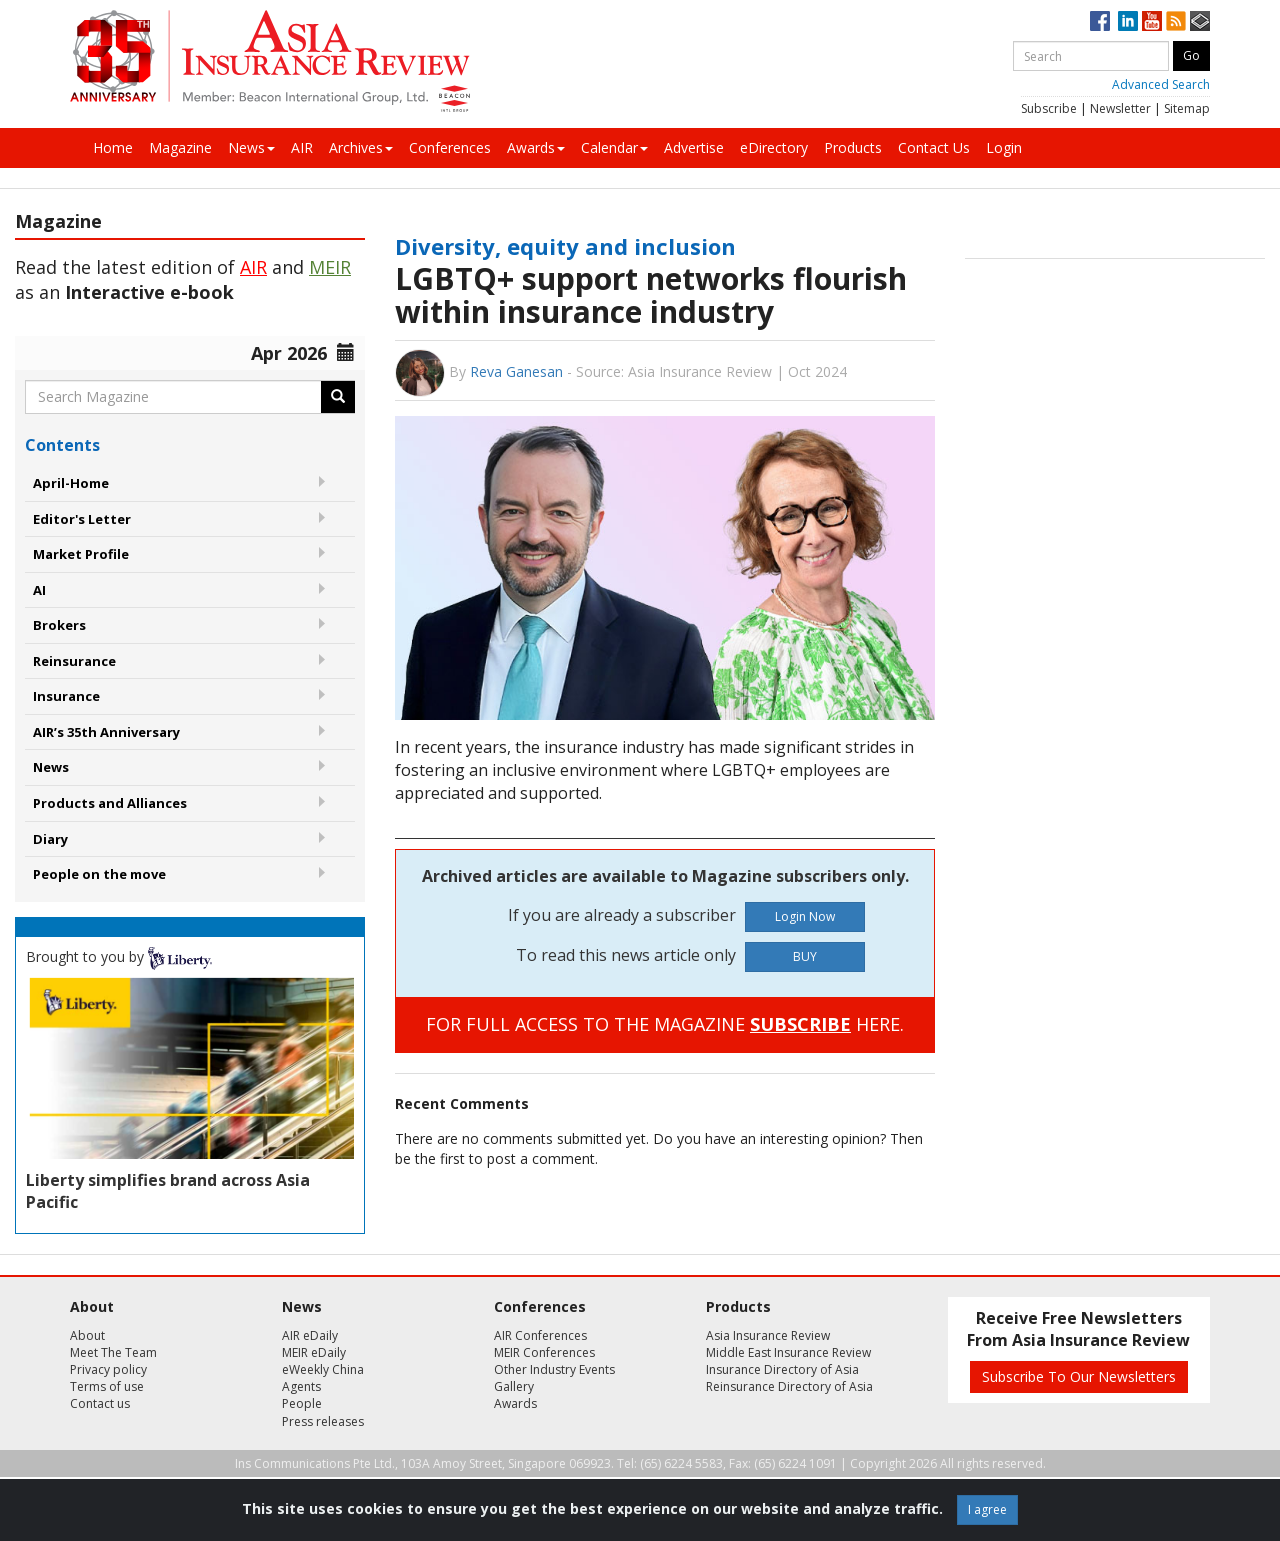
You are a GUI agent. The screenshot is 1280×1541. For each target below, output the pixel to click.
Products (853, 147)
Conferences (450, 147)
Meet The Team (113, 1352)
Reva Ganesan (516, 371)
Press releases (323, 1421)
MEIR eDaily (314, 1352)
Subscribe (1049, 108)
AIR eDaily (310, 1335)
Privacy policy (108, 1369)
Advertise (694, 147)
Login (1004, 147)
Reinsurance (74, 661)
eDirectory (774, 147)
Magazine (180, 147)
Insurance (66, 696)
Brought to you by (119, 956)
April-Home (71, 483)
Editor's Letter (82, 519)
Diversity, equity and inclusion (565, 246)
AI (39, 590)
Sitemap (1187, 108)
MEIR (330, 267)
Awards (536, 147)
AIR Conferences (540, 1335)
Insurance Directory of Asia (782, 1369)
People (302, 1403)
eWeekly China (323, 1369)
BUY (805, 956)
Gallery (514, 1386)
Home (113, 147)
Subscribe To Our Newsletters (1079, 1376)
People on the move (99, 874)
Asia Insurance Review (768, 1335)
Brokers (59, 625)
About (87, 1335)
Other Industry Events (554, 1369)
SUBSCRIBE (800, 1024)
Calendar (614, 147)
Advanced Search (1161, 84)
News (251, 147)
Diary (50, 839)
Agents (301, 1386)
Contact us (100, 1403)
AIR (302, 147)
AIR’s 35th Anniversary (106, 732)
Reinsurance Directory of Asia (789, 1386)
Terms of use (107, 1386)
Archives (361, 147)
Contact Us (934, 147)
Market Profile (81, 554)
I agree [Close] (987, 1509)
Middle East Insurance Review (788, 1352)
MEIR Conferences (544, 1352)
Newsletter (1120, 108)
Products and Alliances (110, 803)
